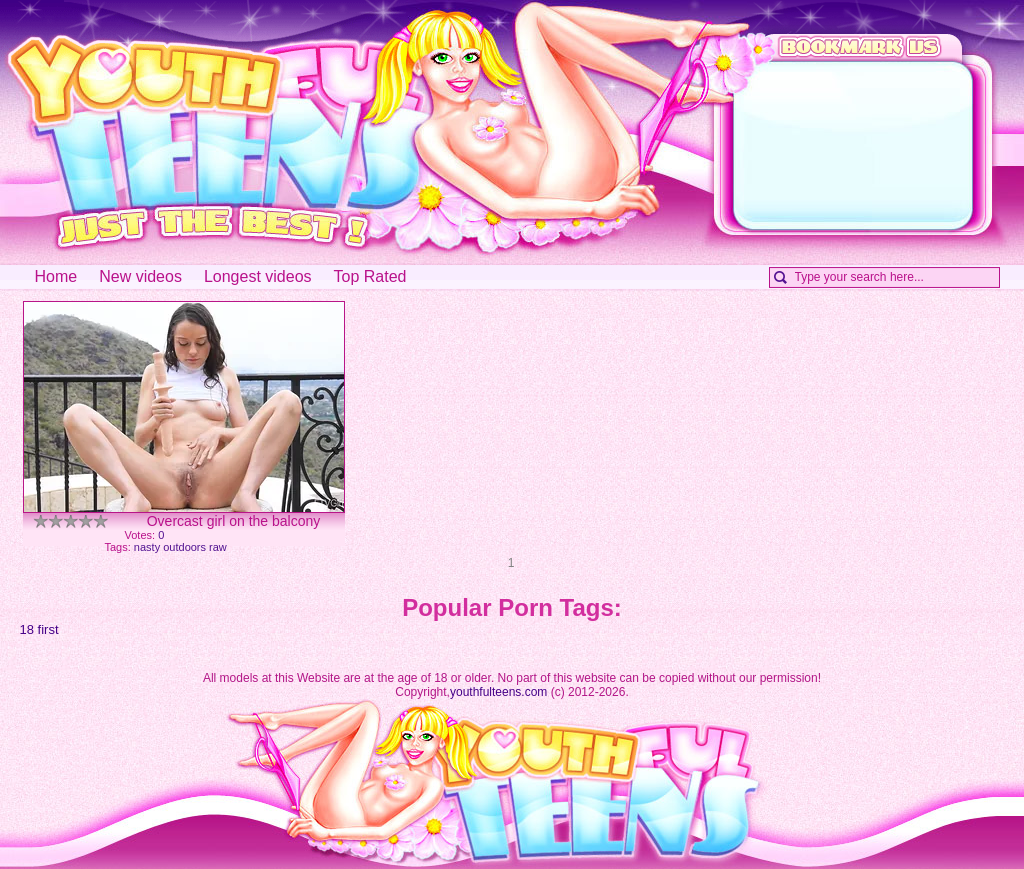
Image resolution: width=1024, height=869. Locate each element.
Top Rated (370, 276)
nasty (147, 547)
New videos (140, 276)
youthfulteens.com (498, 692)
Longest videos (258, 276)
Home (56, 276)
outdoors (184, 547)
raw (218, 547)
